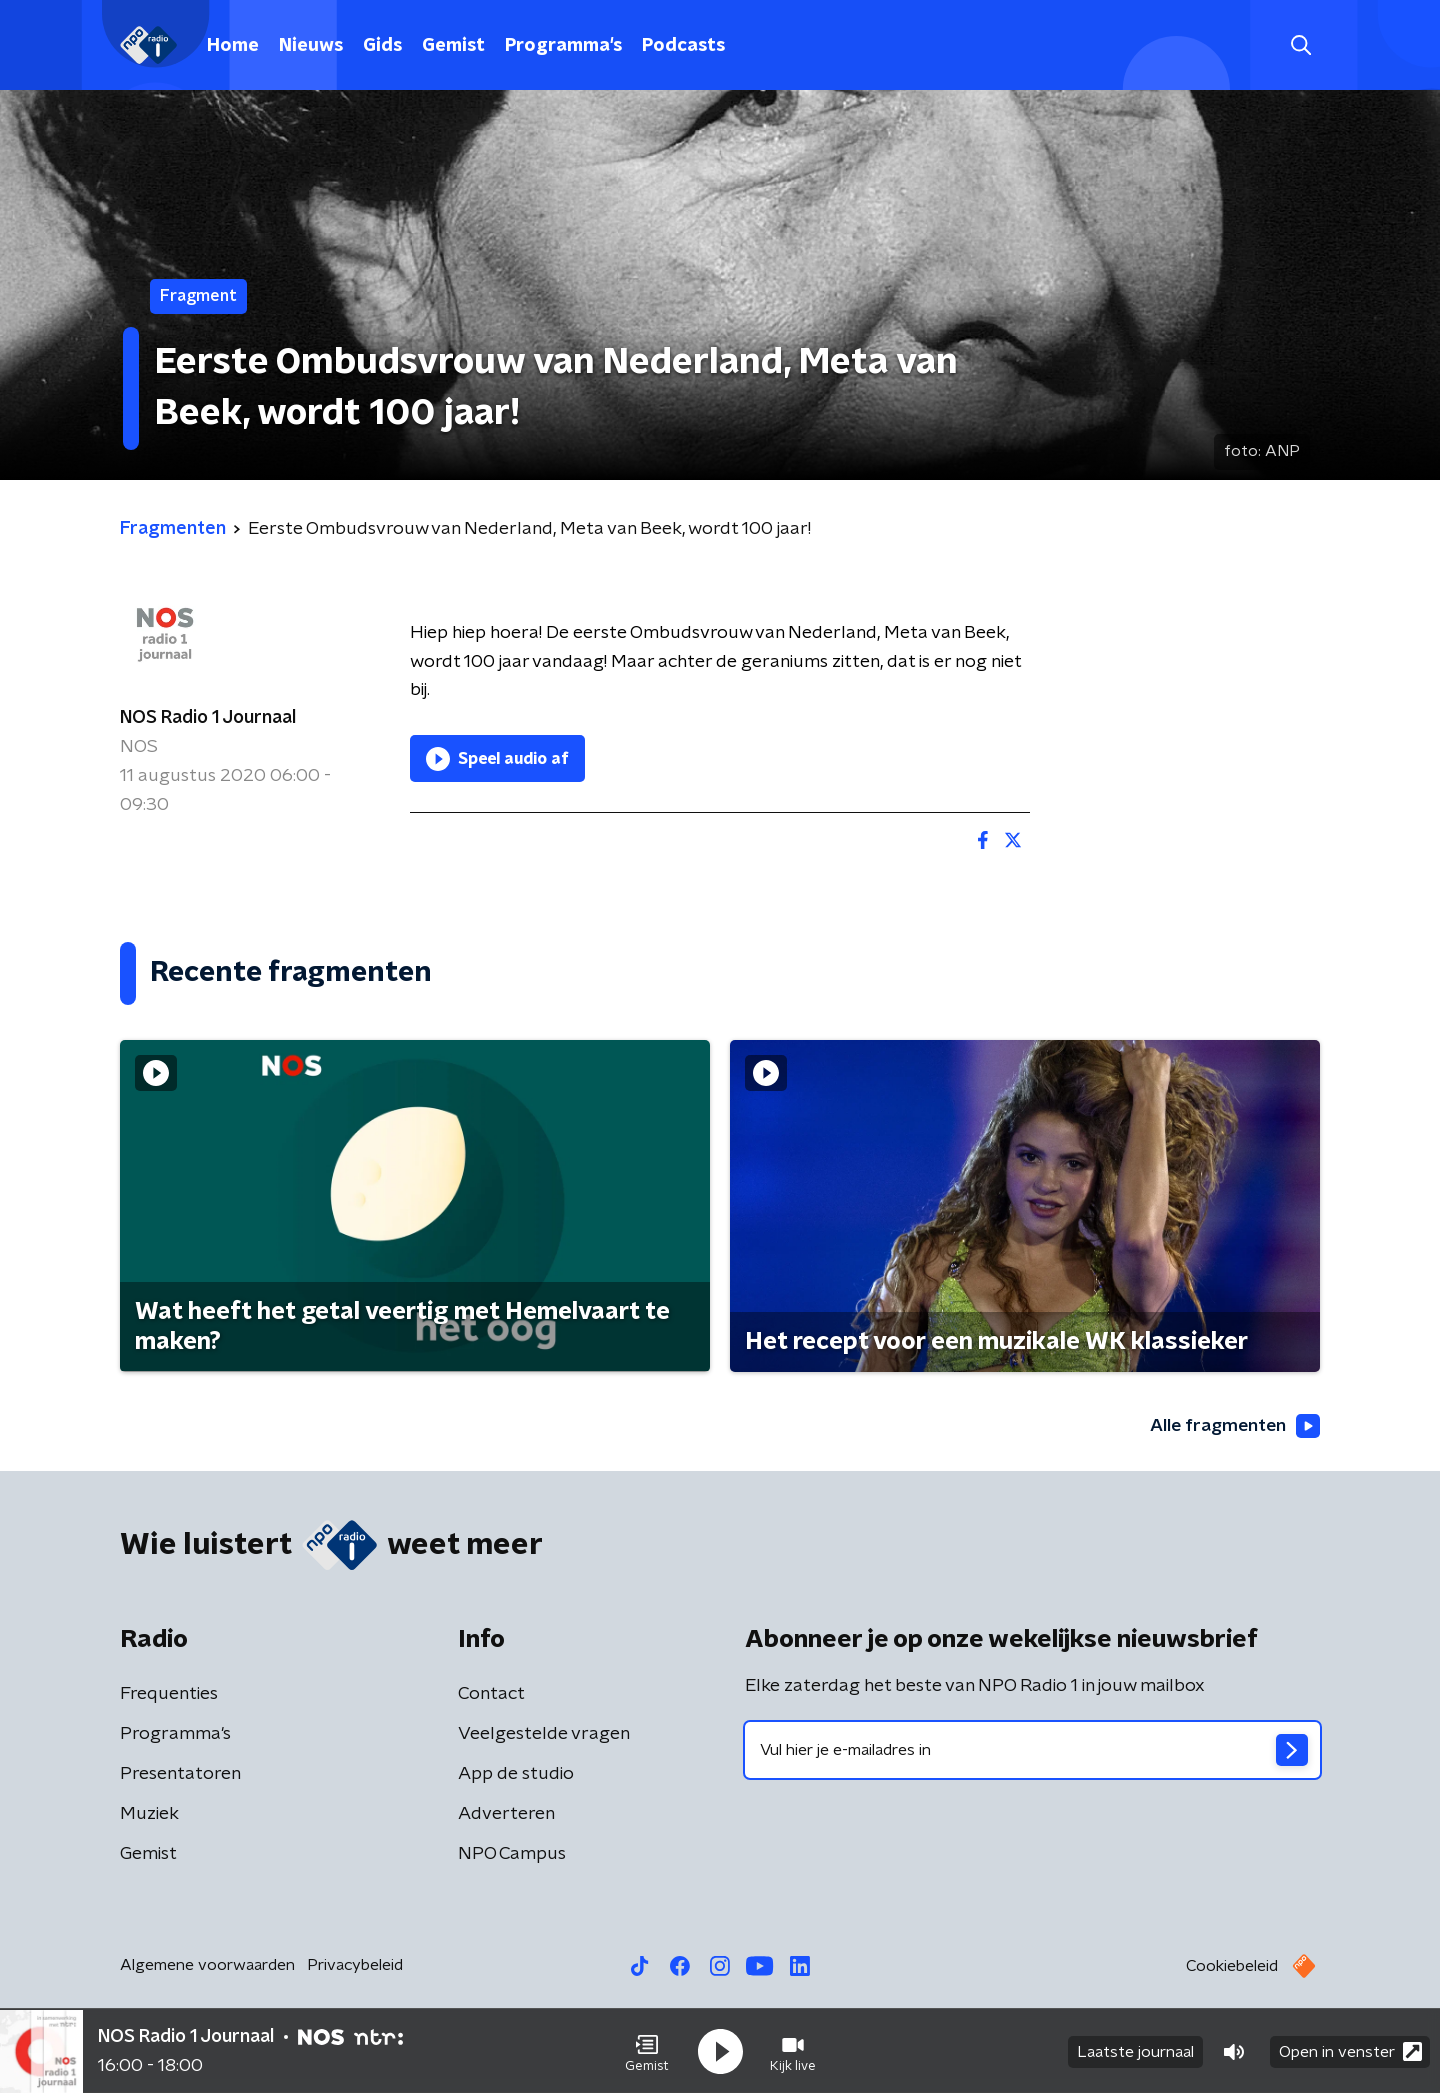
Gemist (453, 46)
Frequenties (169, 1695)
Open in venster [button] (1350, 2050)
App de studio (516, 1775)
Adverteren (506, 1815)
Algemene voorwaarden (207, 1966)
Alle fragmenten (1233, 1426)
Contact (491, 1695)
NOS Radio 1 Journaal (208, 718)
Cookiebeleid (1232, 1967)
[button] (647, 2051)
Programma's (563, 46)
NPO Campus (512, 1855)
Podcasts (683, 46)
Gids (382, 46)
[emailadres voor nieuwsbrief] (1032, 1751)
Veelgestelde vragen (544, 1735)
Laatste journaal (1135, 2051)
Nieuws (311, 46)
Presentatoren (180, 1775)
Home (233, 46)
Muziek (149, 1815)
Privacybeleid (355, 1966)
